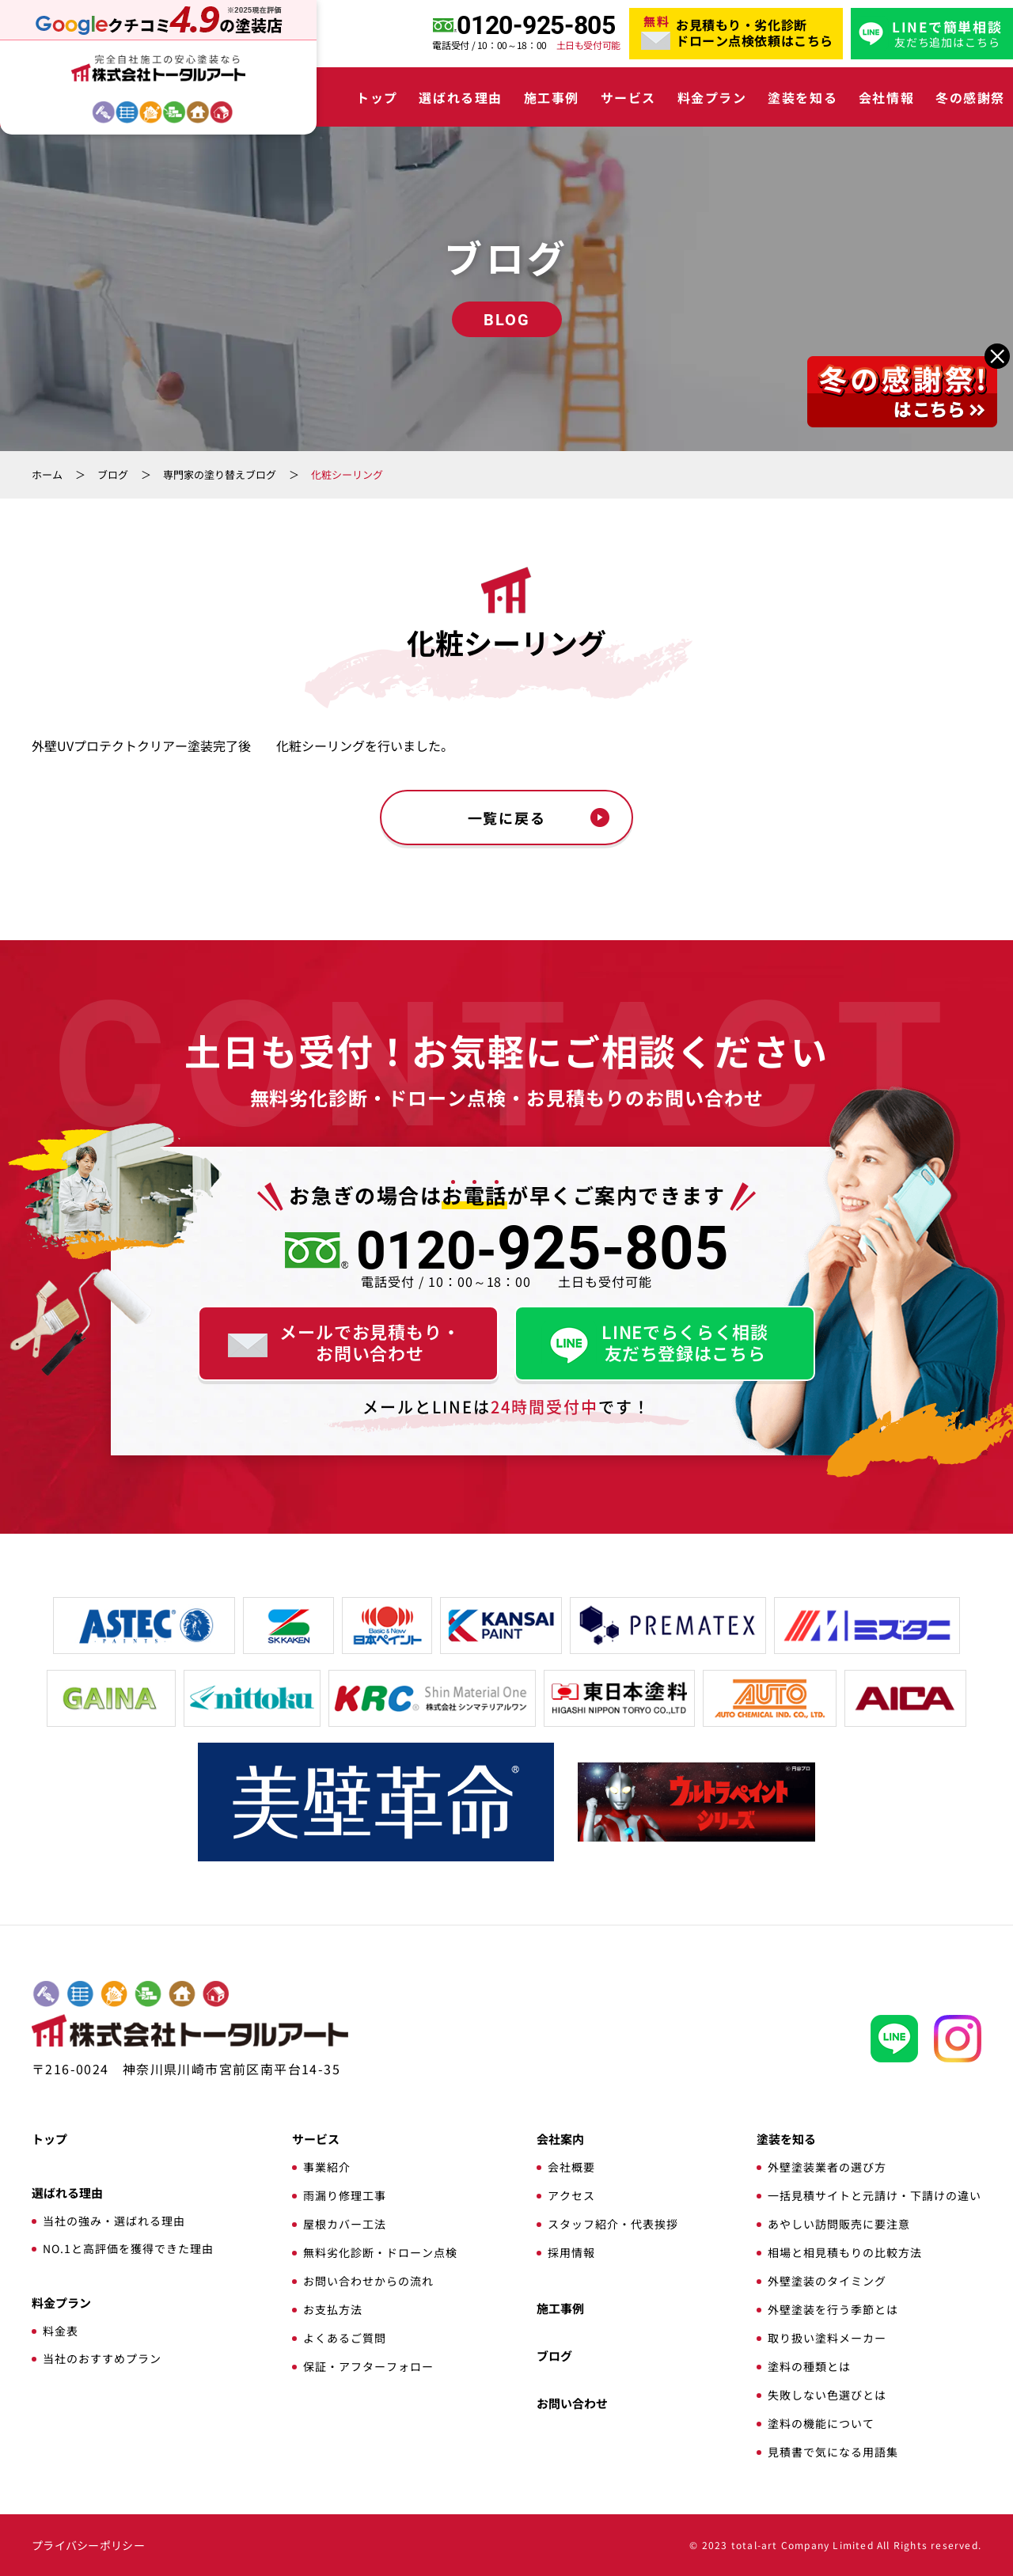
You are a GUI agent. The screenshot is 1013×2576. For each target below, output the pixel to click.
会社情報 (886, 97)
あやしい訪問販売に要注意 (839, 2224)
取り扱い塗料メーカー (827, 2338)
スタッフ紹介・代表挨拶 (613, 2224)
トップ (377, 97)
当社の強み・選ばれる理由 (114, 2221)
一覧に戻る (507, 817)
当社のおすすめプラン (102, 2358)
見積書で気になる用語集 (833, 2452)
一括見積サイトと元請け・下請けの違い (874, 2195)
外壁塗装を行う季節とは (833, 2309)
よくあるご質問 (344, 2338)
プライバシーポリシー (88, 2545)
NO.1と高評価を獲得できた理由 (128, 2248)
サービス (628, 97)
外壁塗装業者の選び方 (827, 2167)
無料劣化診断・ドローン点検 (380, 2252)
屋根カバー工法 (344, 2224)
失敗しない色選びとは (827, 2395)
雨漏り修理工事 (344, 2195)
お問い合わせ (572, 2403)
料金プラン (712, 97)
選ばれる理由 (461, 97)
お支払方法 (332, 2309)
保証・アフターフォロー (368, 2366)
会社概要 (571, 2167)
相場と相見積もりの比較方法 (845, 2252)
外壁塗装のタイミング (827, 2281)
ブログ (112, 474)
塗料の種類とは (809, 2366)
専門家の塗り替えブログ (219, 474)
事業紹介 (327, 2167)
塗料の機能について (821, 2423)
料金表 (60, 2331)
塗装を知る (802, 97)
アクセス (571, 2195)
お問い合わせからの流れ (368, 2281)
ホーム (47, 474)
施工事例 (551, 97)
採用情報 (571, 2252)
